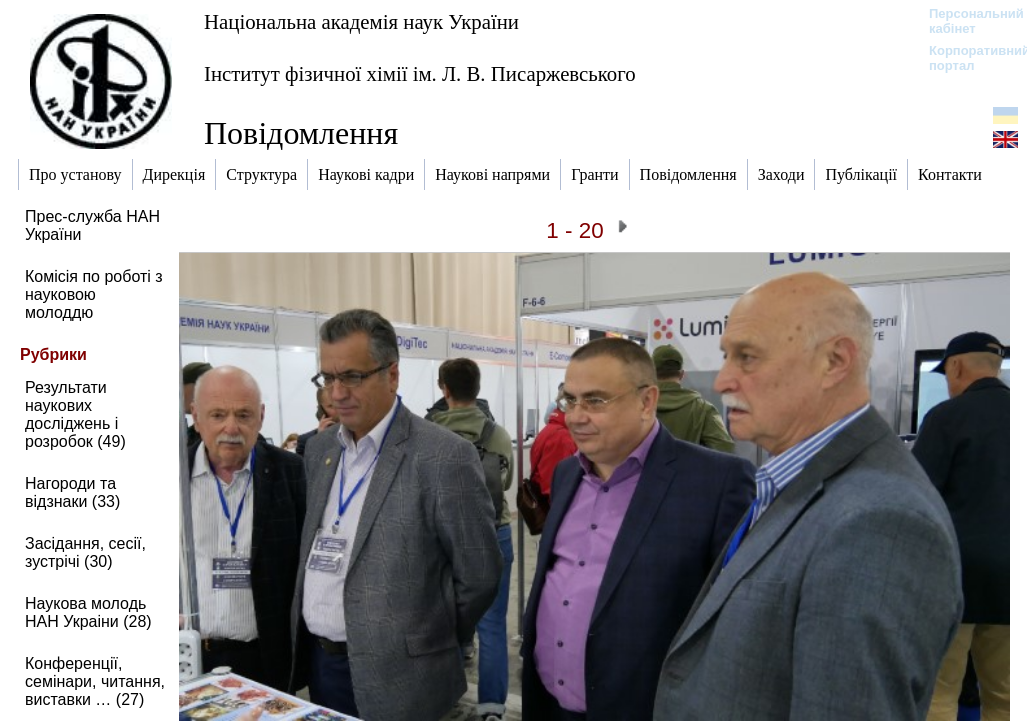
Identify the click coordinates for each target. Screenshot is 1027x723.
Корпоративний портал (966, 58)
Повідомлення (301, 133)
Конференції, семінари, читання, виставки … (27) (95, 681)
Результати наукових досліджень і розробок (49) (75, 414)
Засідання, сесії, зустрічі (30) (85, 552)
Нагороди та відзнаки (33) (72, 492)
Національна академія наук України (361, 21)
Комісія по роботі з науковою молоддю (94, 294)
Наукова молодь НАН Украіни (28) (88, 612)
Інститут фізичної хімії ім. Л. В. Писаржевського (420, 73)
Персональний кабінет (966, 21)
